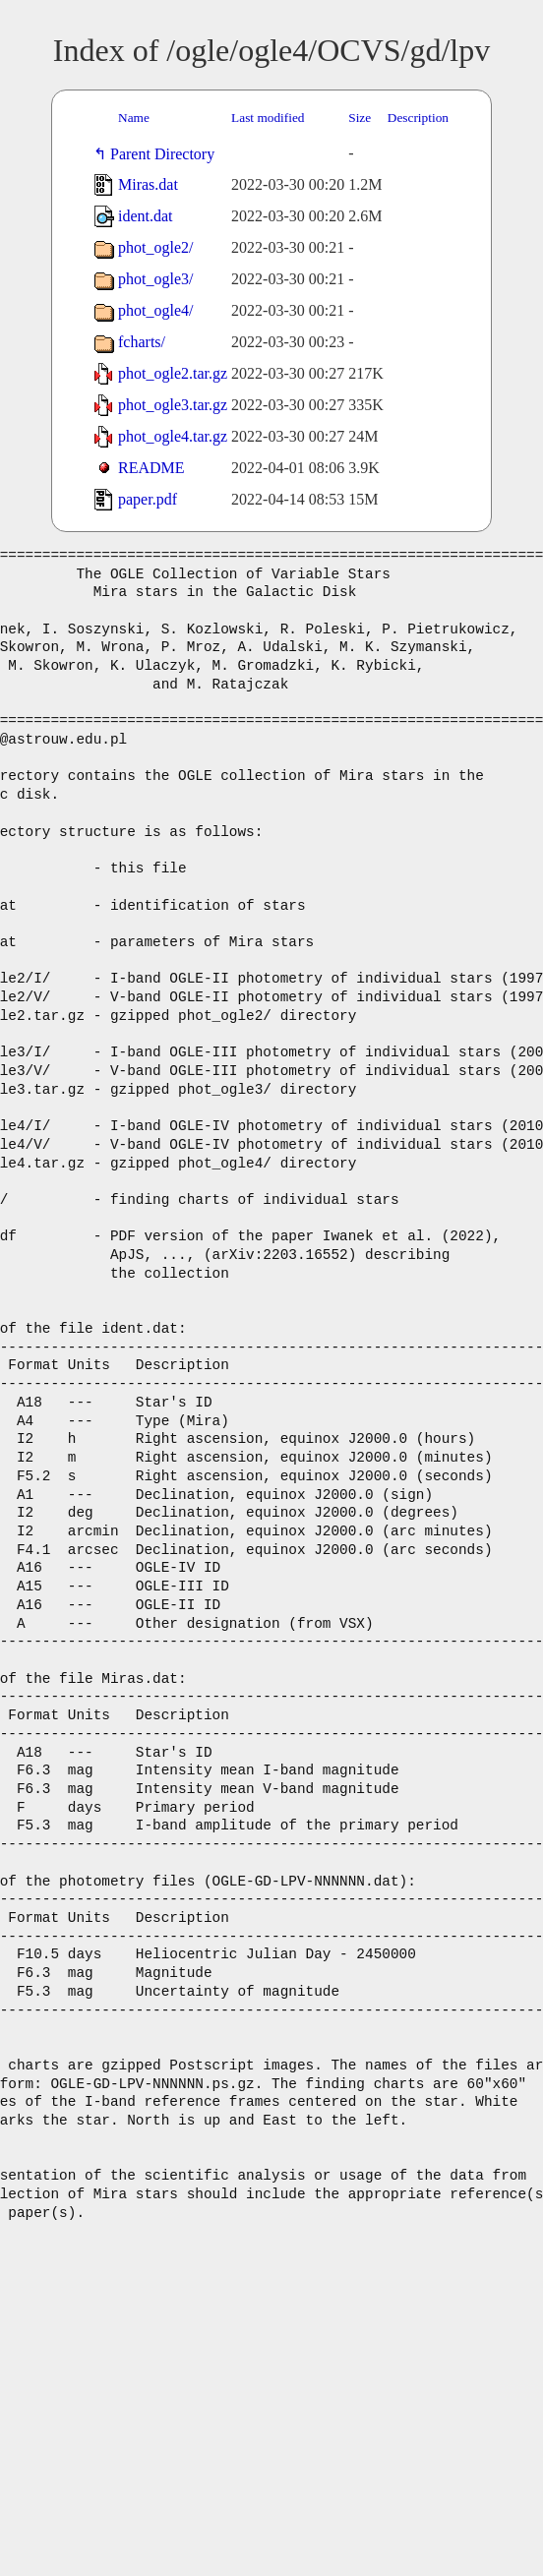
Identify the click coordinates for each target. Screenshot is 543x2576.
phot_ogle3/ (155, 278)
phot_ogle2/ (155, 247)
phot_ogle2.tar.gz (172, 373)
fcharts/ (141, 341)
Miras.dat (148, 184)
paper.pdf (147, 499)
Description (418, 117)
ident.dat (145, 216)
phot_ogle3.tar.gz (172, 404)
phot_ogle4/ (155, 310)
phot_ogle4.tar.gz (172, 436)
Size (359, 117)
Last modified (267, 117)
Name (134, 117)
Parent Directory (166, 154)
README (151, 467)
